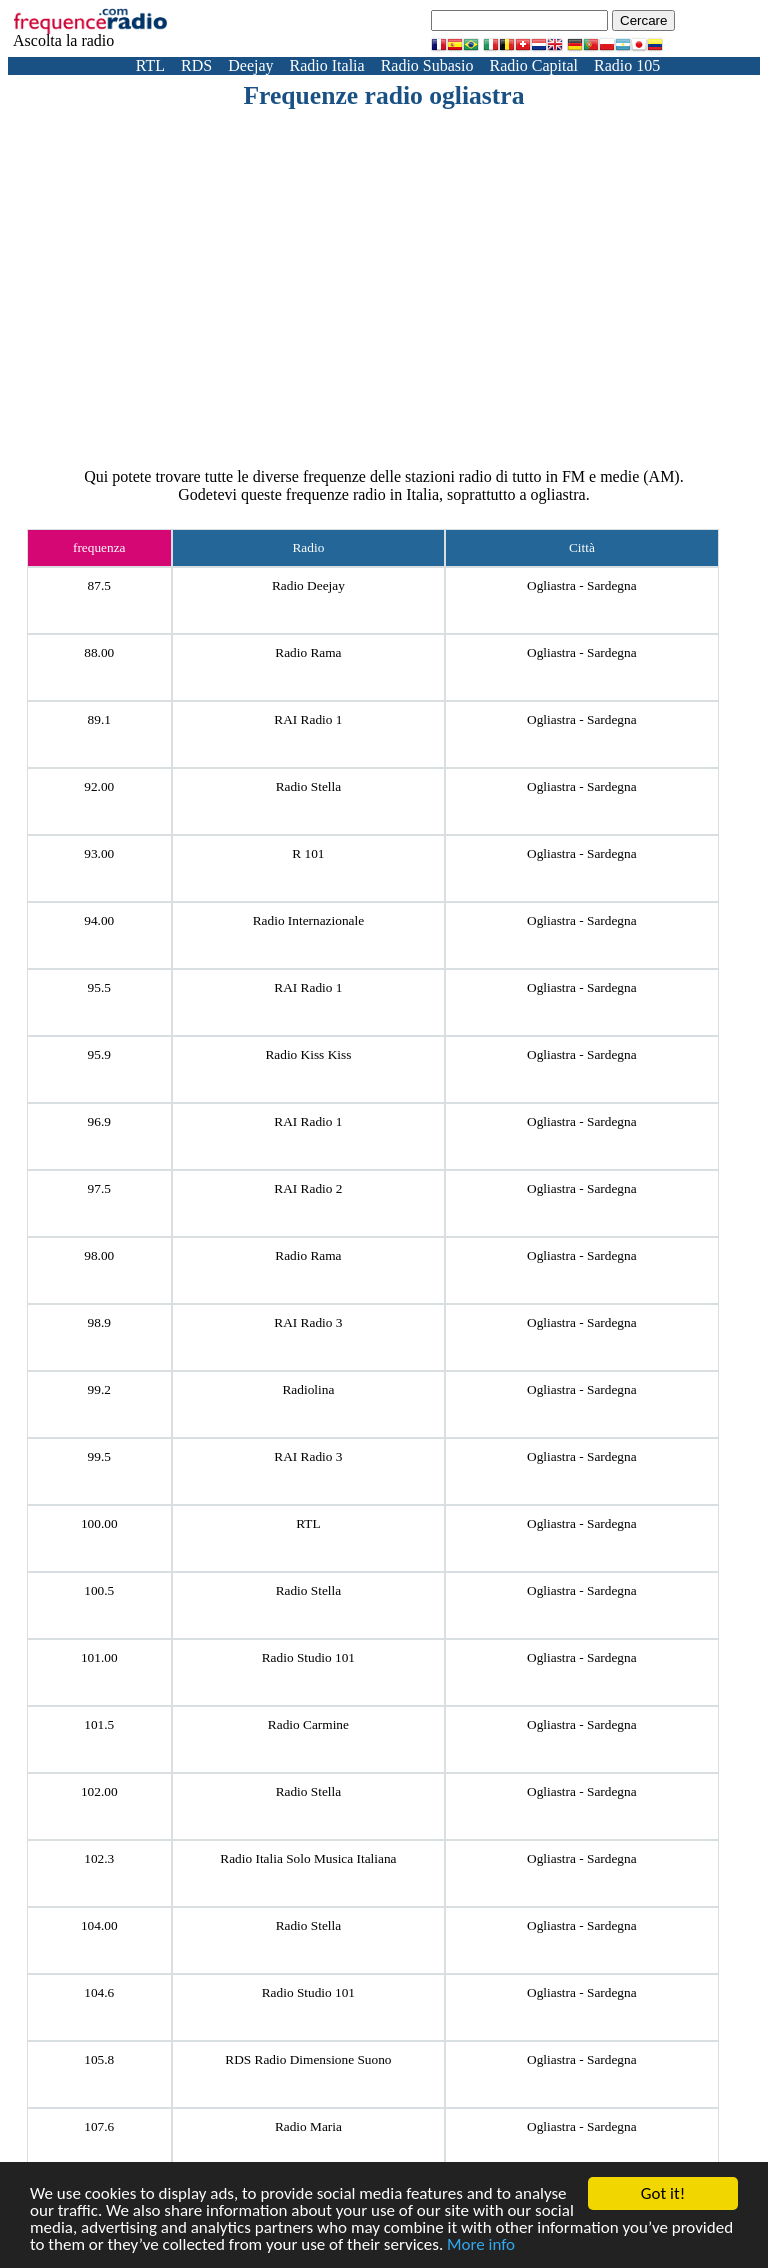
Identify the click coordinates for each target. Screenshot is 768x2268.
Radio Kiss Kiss (308, 1054)
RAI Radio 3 (308, 1322)
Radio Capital (534, 65)
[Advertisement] (425, 261)
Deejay (250, 65)
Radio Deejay (308, 585)
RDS (196, 65)
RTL (150, 65)
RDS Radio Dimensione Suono (308, 2059)
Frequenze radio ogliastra (383, 95)
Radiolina (308, 1389)
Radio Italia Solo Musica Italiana (308, 1858)
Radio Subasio (427, 65)
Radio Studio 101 (308, 1657)
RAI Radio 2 (308, 1188)
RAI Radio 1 (308, 719)
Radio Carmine (308, 1724)
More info (481, 2245)
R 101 (308, 853)
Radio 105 (627, 65)
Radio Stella (309, 786)
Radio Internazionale (308, 920)
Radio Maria (308, 2126)
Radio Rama (308, 652)
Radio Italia (327, 65)
